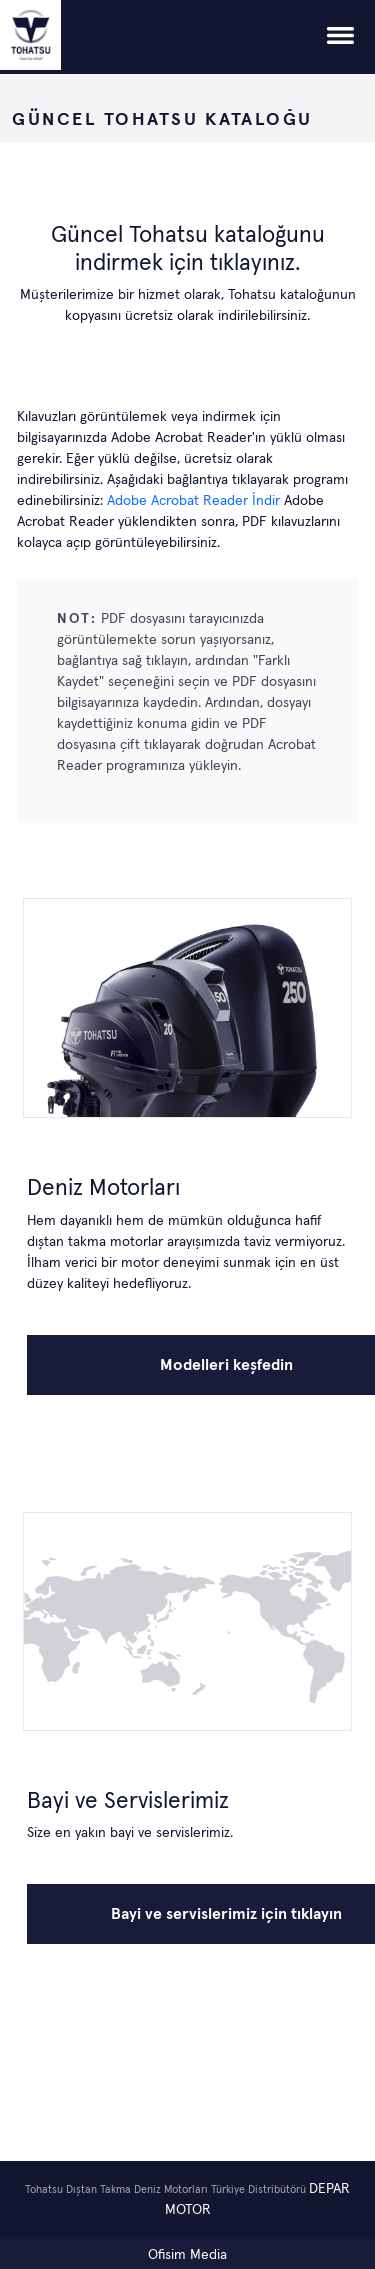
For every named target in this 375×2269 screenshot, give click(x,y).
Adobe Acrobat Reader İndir (195, 501)
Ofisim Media (187, 2255)
